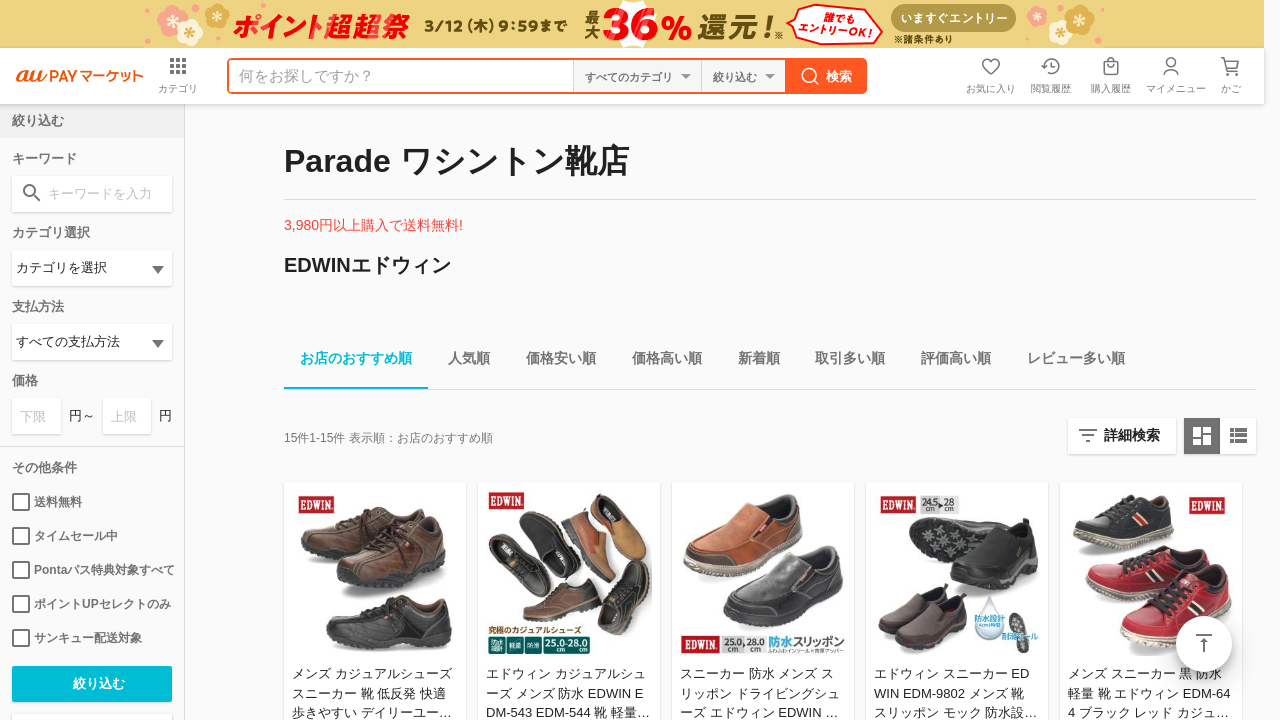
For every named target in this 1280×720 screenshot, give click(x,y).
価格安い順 (553, 361)
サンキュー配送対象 (77, 638)
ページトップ (1204, 644)
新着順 (751, 361)
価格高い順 (659, 361)
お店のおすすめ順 (348, 361)
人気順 (461, 361)
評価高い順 (948, 361)
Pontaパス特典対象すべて (92, 570)
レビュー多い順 (1068, 361)
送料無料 (47, 502)
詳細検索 (1132, 435)
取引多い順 (842, 361)
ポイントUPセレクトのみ (91, 604)
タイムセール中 (65, 536)
